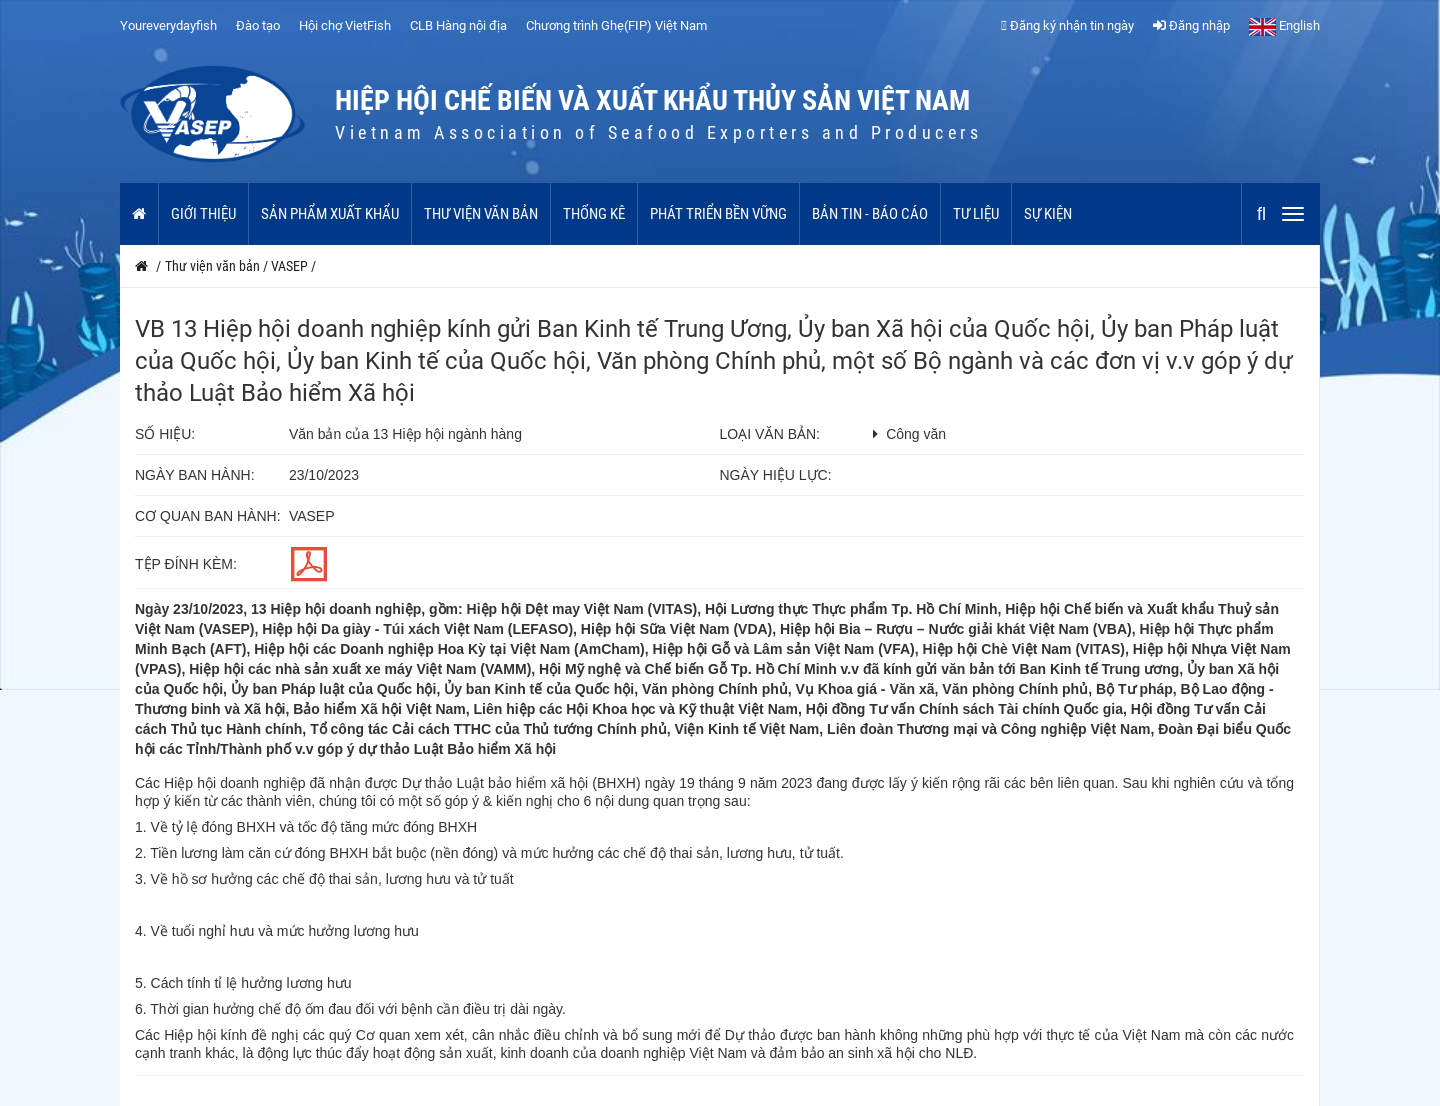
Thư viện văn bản (481, 214)
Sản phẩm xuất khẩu (330, 214)
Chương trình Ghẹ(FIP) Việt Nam (616, 25)
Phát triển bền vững (718, 214)
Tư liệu (976, 214)
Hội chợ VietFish (345, 25)
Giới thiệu (203, 214)
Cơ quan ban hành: (208, 516)
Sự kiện (1048, 214)
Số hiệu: (165, 434)
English (1284, 25)
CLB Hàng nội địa (458, 25)
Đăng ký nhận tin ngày (1067, 25)
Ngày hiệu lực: (776, 475)
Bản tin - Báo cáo (870, 214)
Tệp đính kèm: (186, 564)
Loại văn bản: (770, 434)
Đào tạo (258, 25)
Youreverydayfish (168, 25)
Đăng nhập (1191, 25)
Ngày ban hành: (195, 475)
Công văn (916, 434)
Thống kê (594, 214)
